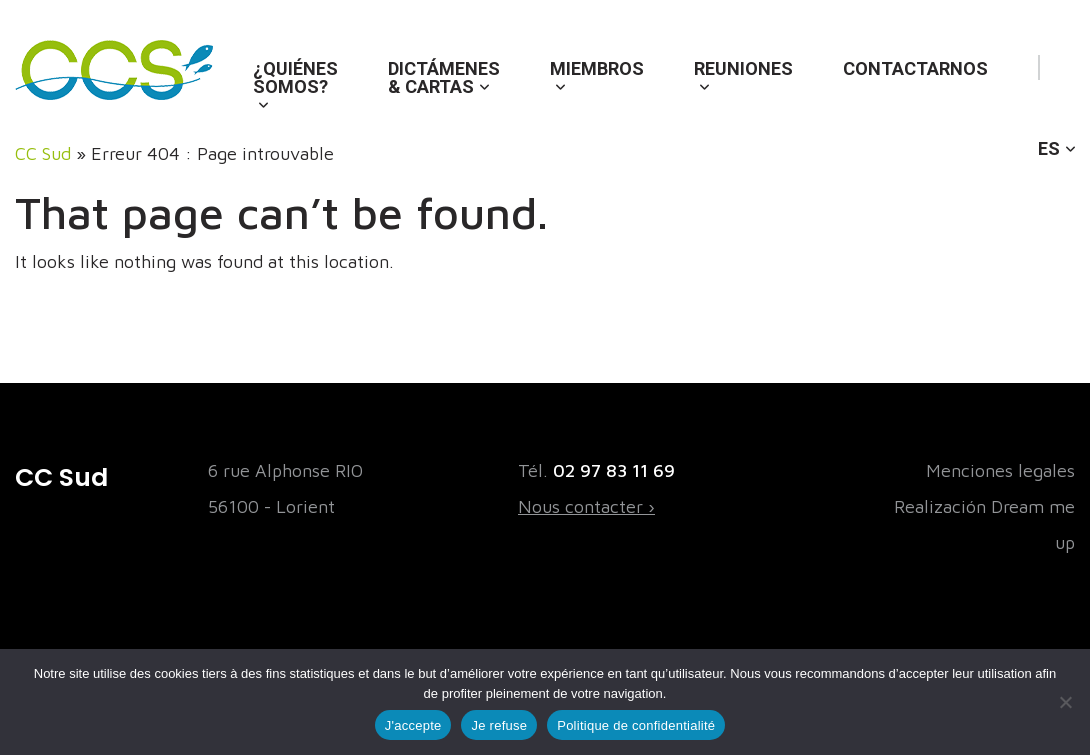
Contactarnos (915, 68)
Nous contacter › (586, 506)
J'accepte (413, 725)
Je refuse (499, 725)
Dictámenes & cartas (444, 77)
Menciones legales (1000, 470)
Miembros (597, 68)
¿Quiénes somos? (295, 77)
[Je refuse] (1065, 702)
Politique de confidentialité (636, 725)
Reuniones (743, 68)
